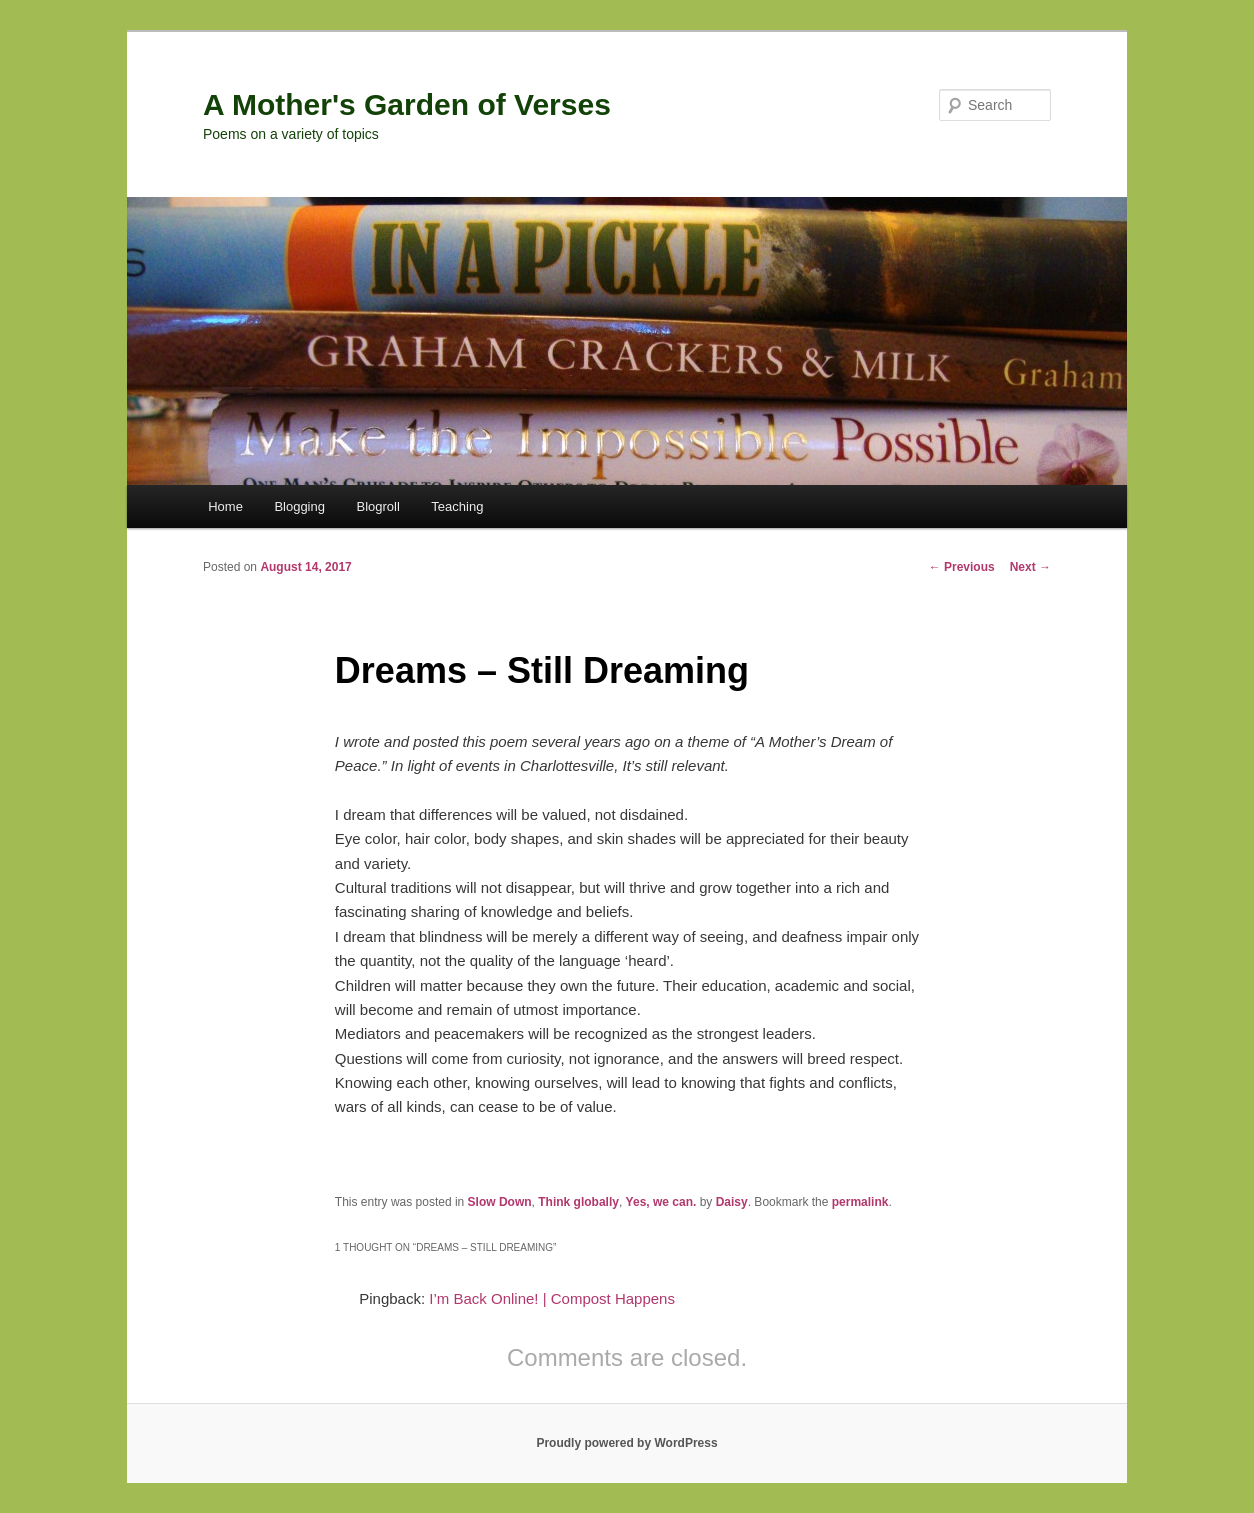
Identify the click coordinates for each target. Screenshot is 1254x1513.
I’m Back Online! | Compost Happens (552, 1298)
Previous (962, 567)
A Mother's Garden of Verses (407, 104)
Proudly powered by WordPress (626, 1443)
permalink (860, 1202)
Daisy (732, 1202)
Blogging (299, 506)
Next (1030, 567)
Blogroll (377, 506)
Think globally (578, 1202)
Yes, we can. (661, 1202)
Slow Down (500, 1202)
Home (225, 506)
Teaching (457, 506)
